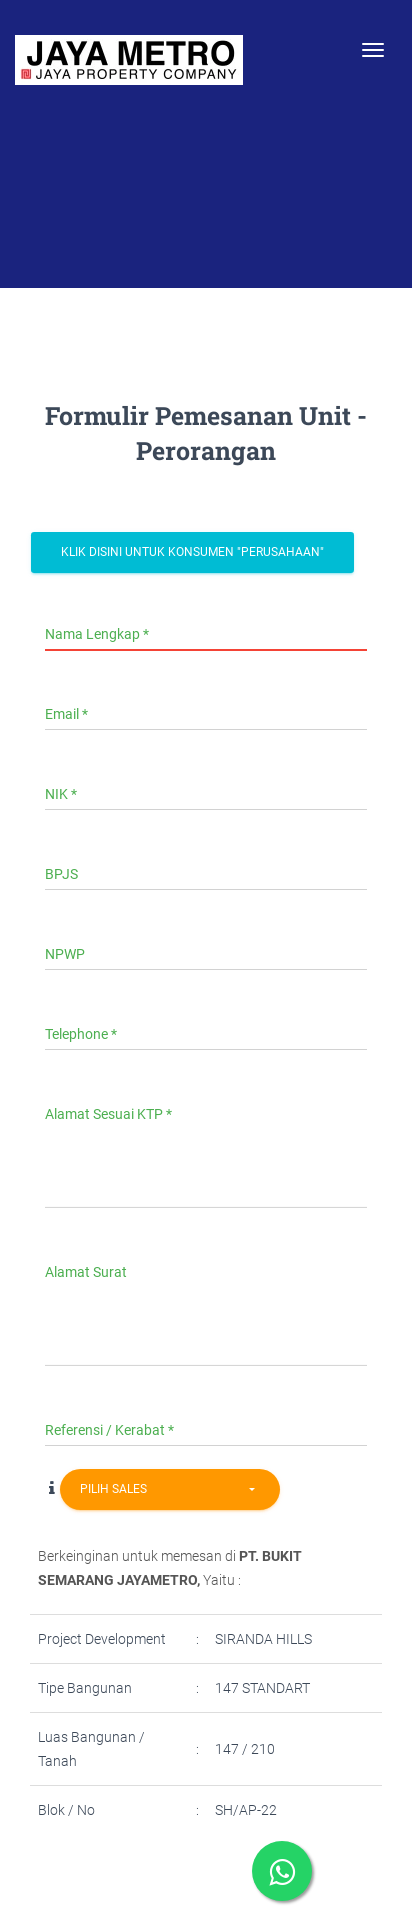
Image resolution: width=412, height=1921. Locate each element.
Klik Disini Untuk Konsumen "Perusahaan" (192, 552)
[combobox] (170, 1489)
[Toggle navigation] (373, 50)
